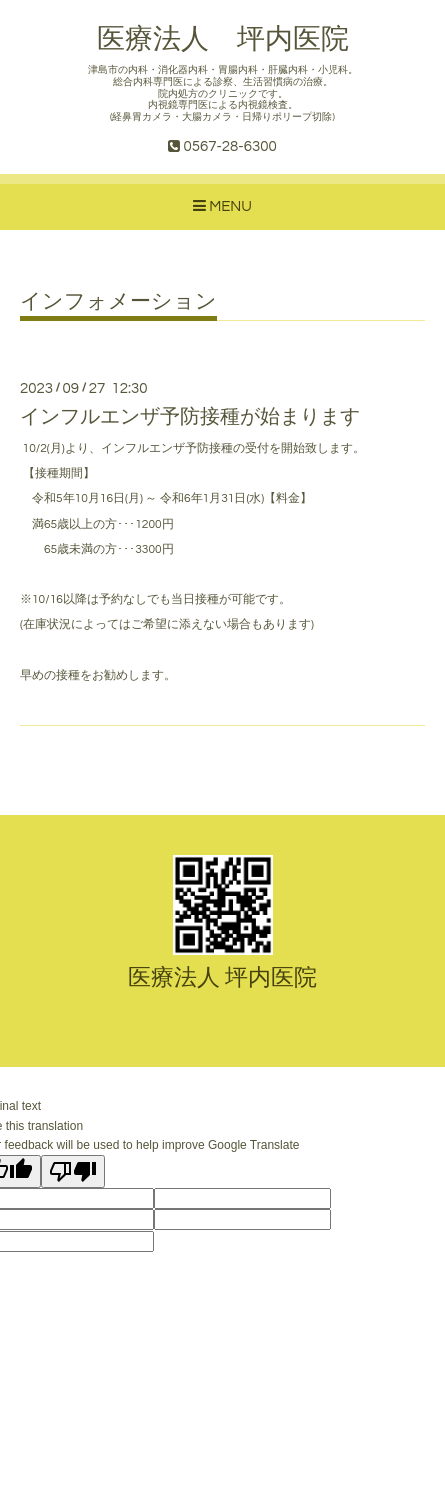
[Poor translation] (73, 1171)
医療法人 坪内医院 (223, 39)
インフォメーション (118, 301)
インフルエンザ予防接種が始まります (190, 417)
